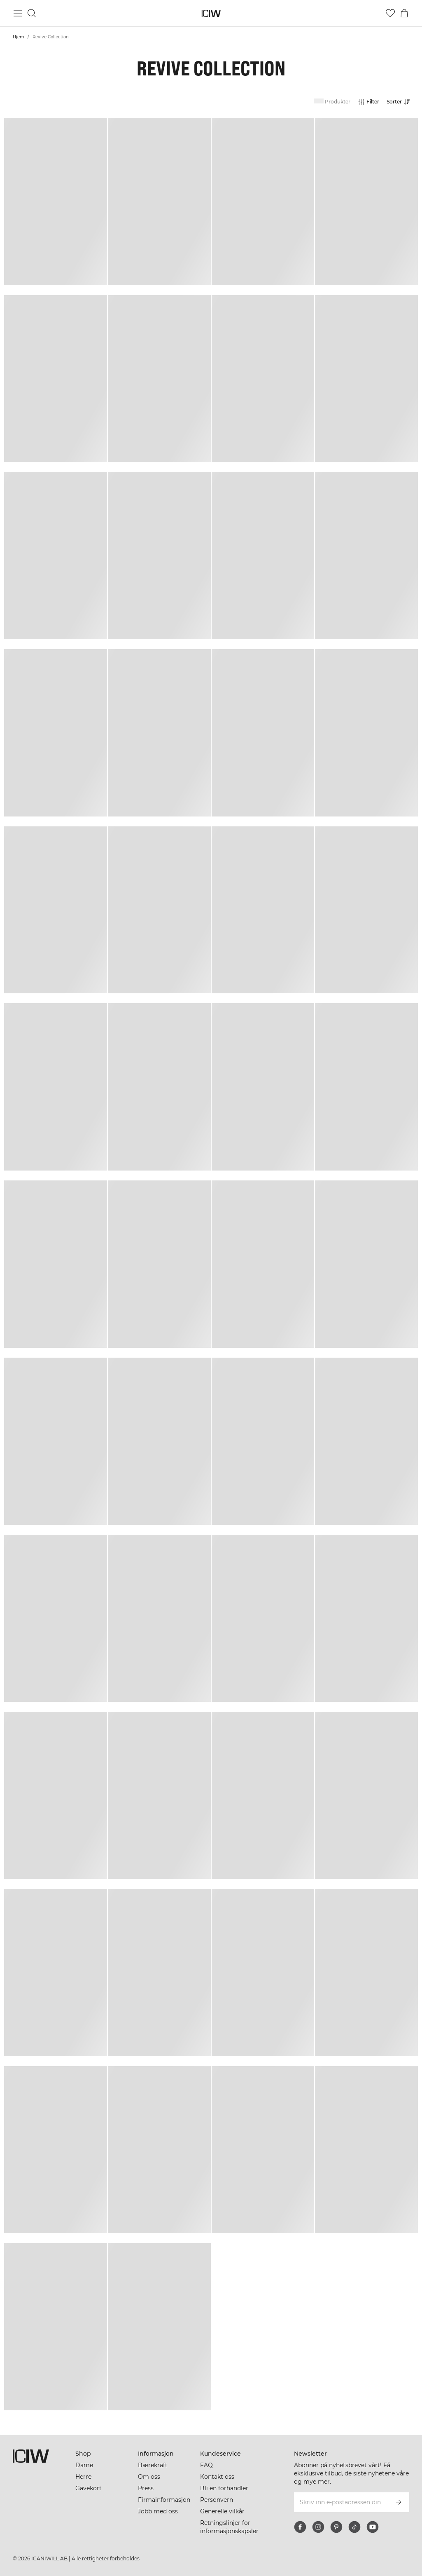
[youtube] (372, 2527)
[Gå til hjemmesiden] (211, 13)
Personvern (216, 2499)
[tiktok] (354, 2527)
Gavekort (88, 2488)
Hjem (18, 37)
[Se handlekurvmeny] (404, 13)
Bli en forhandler (224, 2488)
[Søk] (32, 13)
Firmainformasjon (164, 2499)
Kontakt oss (217, 2476)
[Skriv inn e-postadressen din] (340, 2502)
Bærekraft (153, 2465)
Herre (83, 2476)
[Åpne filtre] (368, 102)
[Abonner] (398, 2502)
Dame (84, 2465)
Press (146, 2488)
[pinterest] (336, 2527)
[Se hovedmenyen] (18, 13)
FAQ (206, 2465)
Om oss (149, 2476)
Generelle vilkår (222, 2511)
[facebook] (300, 2527)
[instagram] (318, 2527)
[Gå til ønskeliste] (390, 13)
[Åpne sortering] (400, 102)
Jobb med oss (158, 2511)
